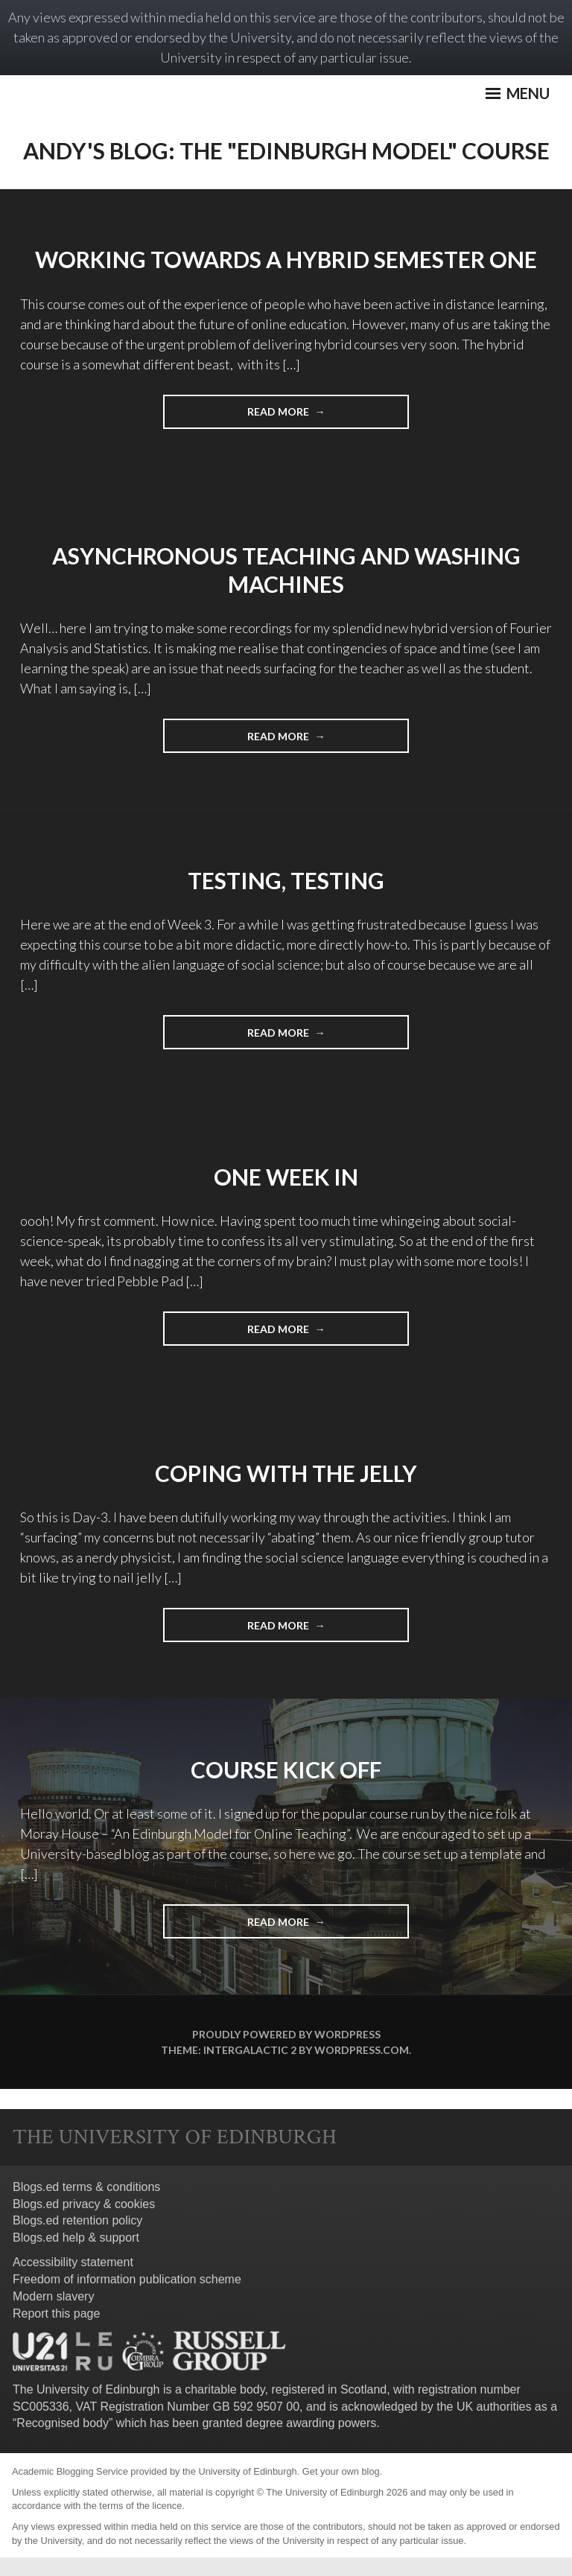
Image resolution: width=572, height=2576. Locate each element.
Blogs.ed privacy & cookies (84, 2204)
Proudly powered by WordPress (286, 2034)
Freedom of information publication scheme (127, 2279)
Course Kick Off (286, 1769)
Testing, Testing (286, 880)
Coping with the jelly (286, 1473)
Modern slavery (53, 2296)
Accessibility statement (73, 2262)
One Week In (286, 1176)
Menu (518, 93)
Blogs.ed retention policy (77, 2220)
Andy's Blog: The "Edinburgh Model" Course (286, 150)
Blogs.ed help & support (76, 2237)
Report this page (56, 2313)
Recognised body (62, 2423)
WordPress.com (361, 2050)
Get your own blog (341, 2471)
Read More (306, 416)
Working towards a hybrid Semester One (286, 259)
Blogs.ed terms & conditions (86, 2187)
